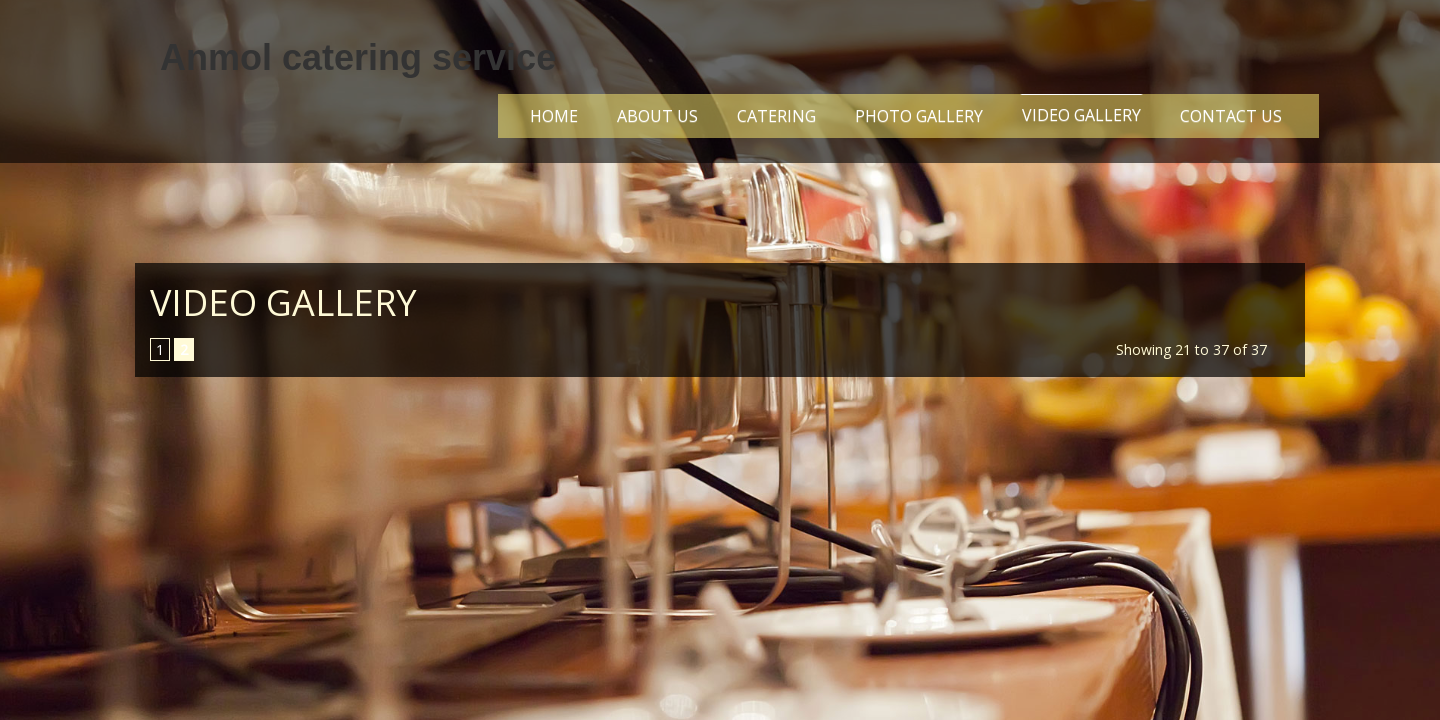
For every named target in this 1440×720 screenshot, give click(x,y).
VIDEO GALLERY (1081, 115)
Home (554, 116)
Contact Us (1231, 116)
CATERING (776, 116)
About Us (657, 116)
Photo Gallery (919, 116)
